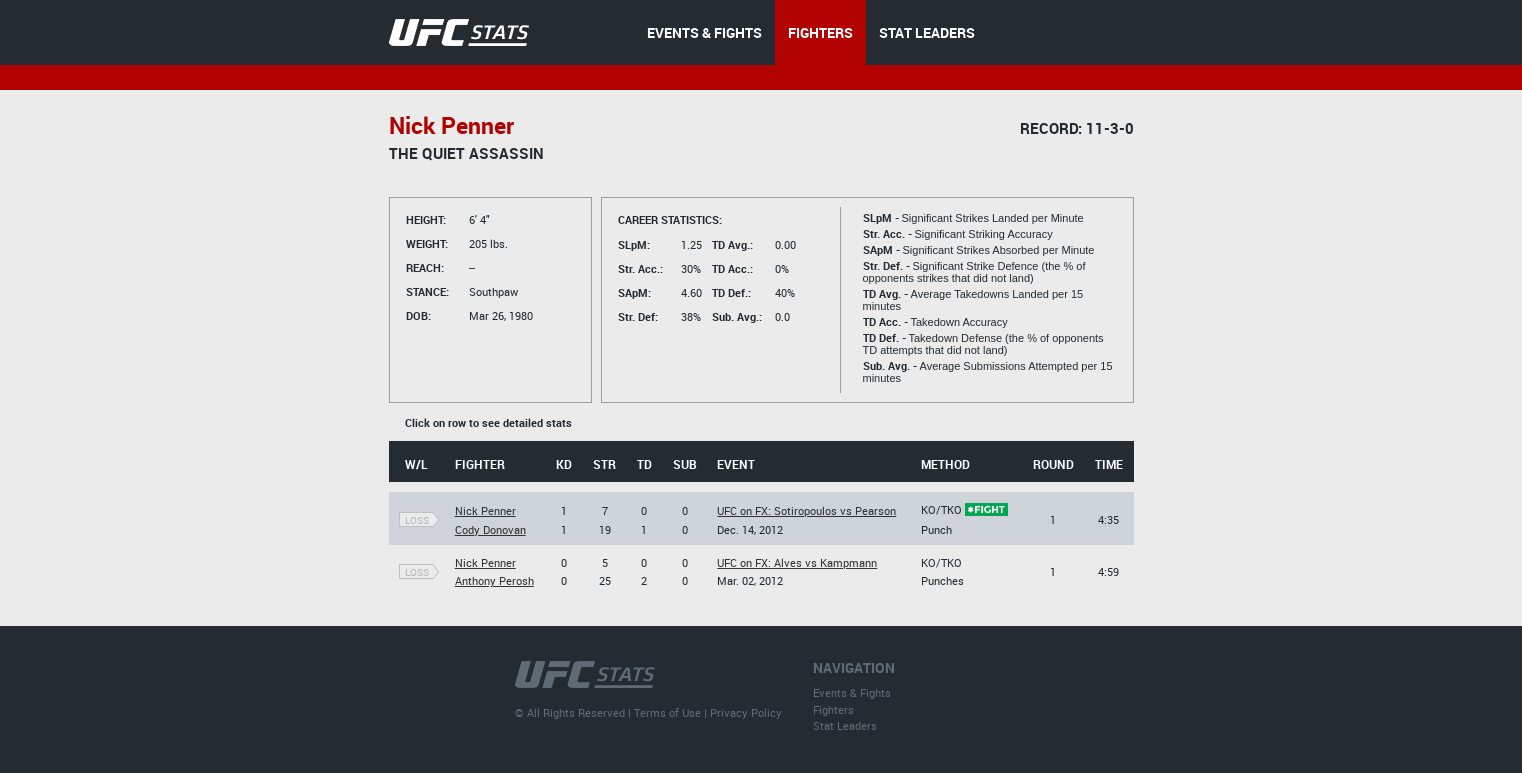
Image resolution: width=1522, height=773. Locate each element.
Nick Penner (485, 510)
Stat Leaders (845, 725)
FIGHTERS (820, 32)
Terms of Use (667, 712)
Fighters (833, 709)
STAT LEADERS (927, 32)
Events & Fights (852, 692)
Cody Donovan (490, 529)
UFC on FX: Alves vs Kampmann (797, 562)
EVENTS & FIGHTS (704, 32)
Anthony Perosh (494, 580)
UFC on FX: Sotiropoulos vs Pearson (806, 510)
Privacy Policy (746, 712)
